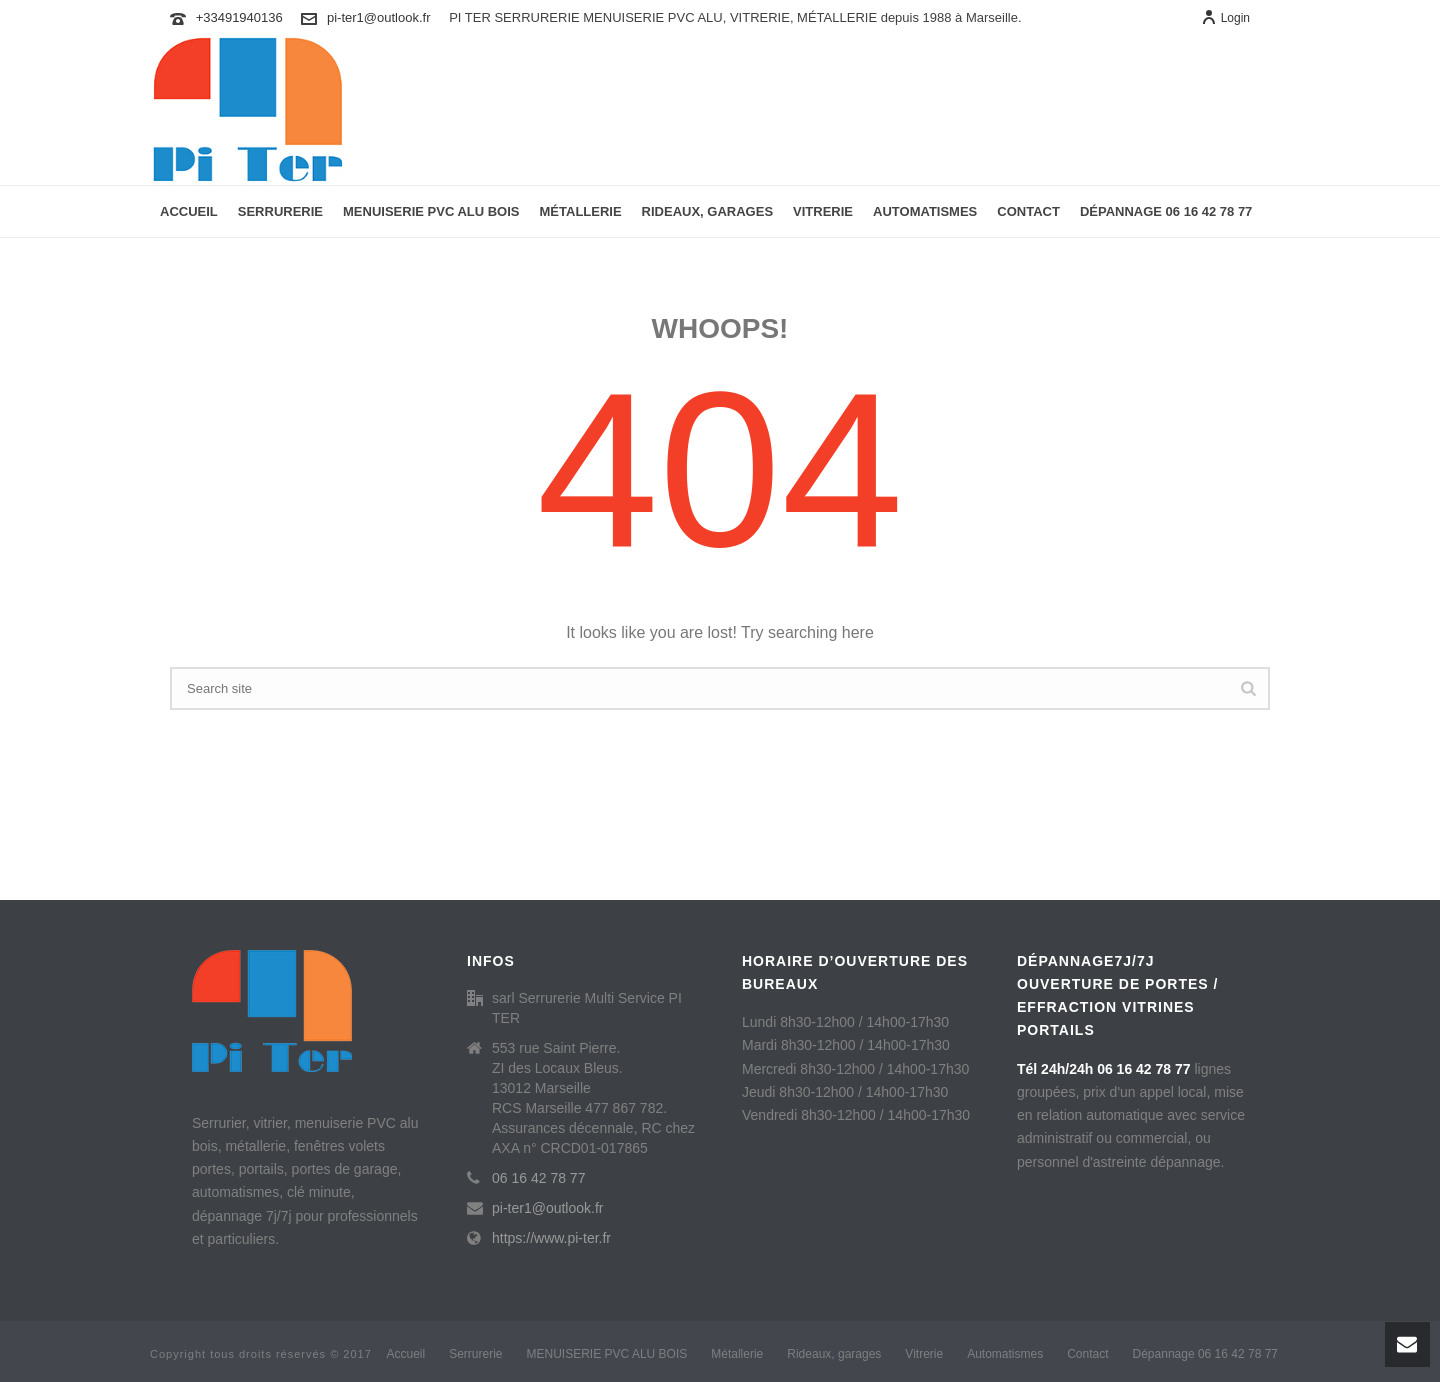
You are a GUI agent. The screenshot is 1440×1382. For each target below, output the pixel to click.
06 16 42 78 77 (538, 1178)
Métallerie (581, 211)
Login (1225, 18)
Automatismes (925, 211)
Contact (1028, 211)
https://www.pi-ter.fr (551, 1238)
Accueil (189, 211)
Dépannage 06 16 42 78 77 (1166, 211)
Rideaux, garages (707, 211)
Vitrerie (823, 211)
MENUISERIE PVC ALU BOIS (431, 211)
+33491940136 (239, 17)
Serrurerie (280, 211)
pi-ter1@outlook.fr (379, 17)
